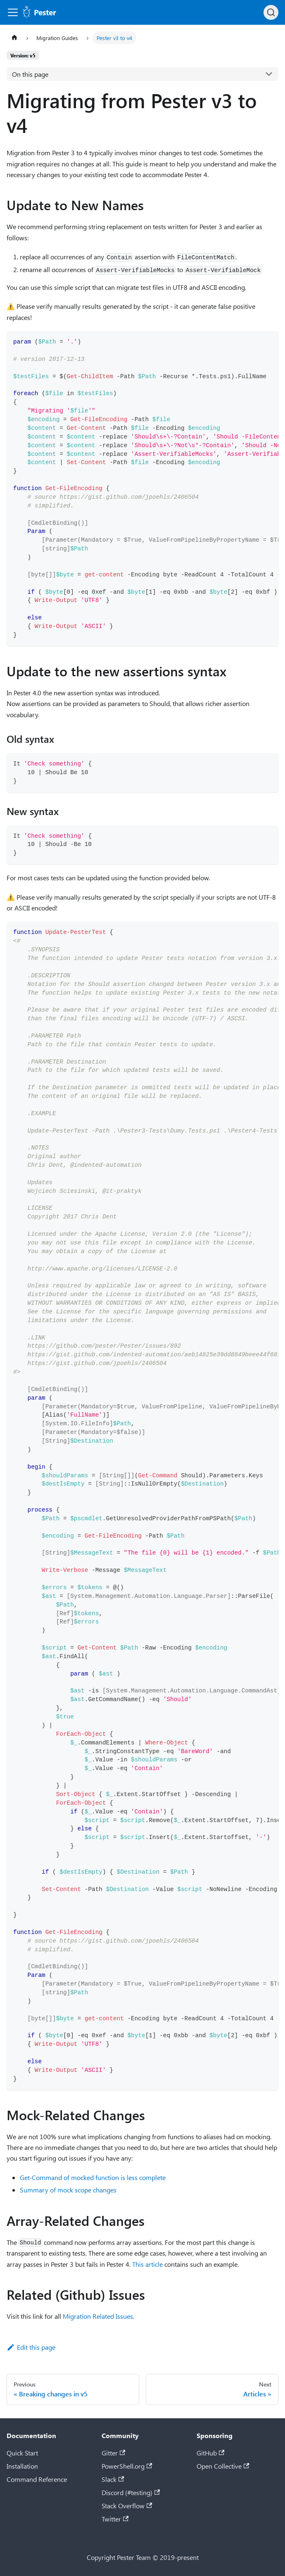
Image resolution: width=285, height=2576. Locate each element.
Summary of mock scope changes (68, 2189)
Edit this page (31, 2347)
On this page (30, 74)
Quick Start (22, 2452)
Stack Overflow (127, 2505)
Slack (113, 2479)
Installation (22, 2466)
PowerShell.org (127, 2466)
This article (147, 2264)
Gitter (113, 2452)
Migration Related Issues (98, 2316)
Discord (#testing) (131, 2492)
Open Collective (223, 2466)
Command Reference (37, 2479)
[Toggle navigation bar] (13, 12)
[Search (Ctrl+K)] (271, 12)
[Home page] (14, 37)
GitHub (210, 2452)
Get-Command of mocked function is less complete (93, 2177)
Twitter (115, 2518)
